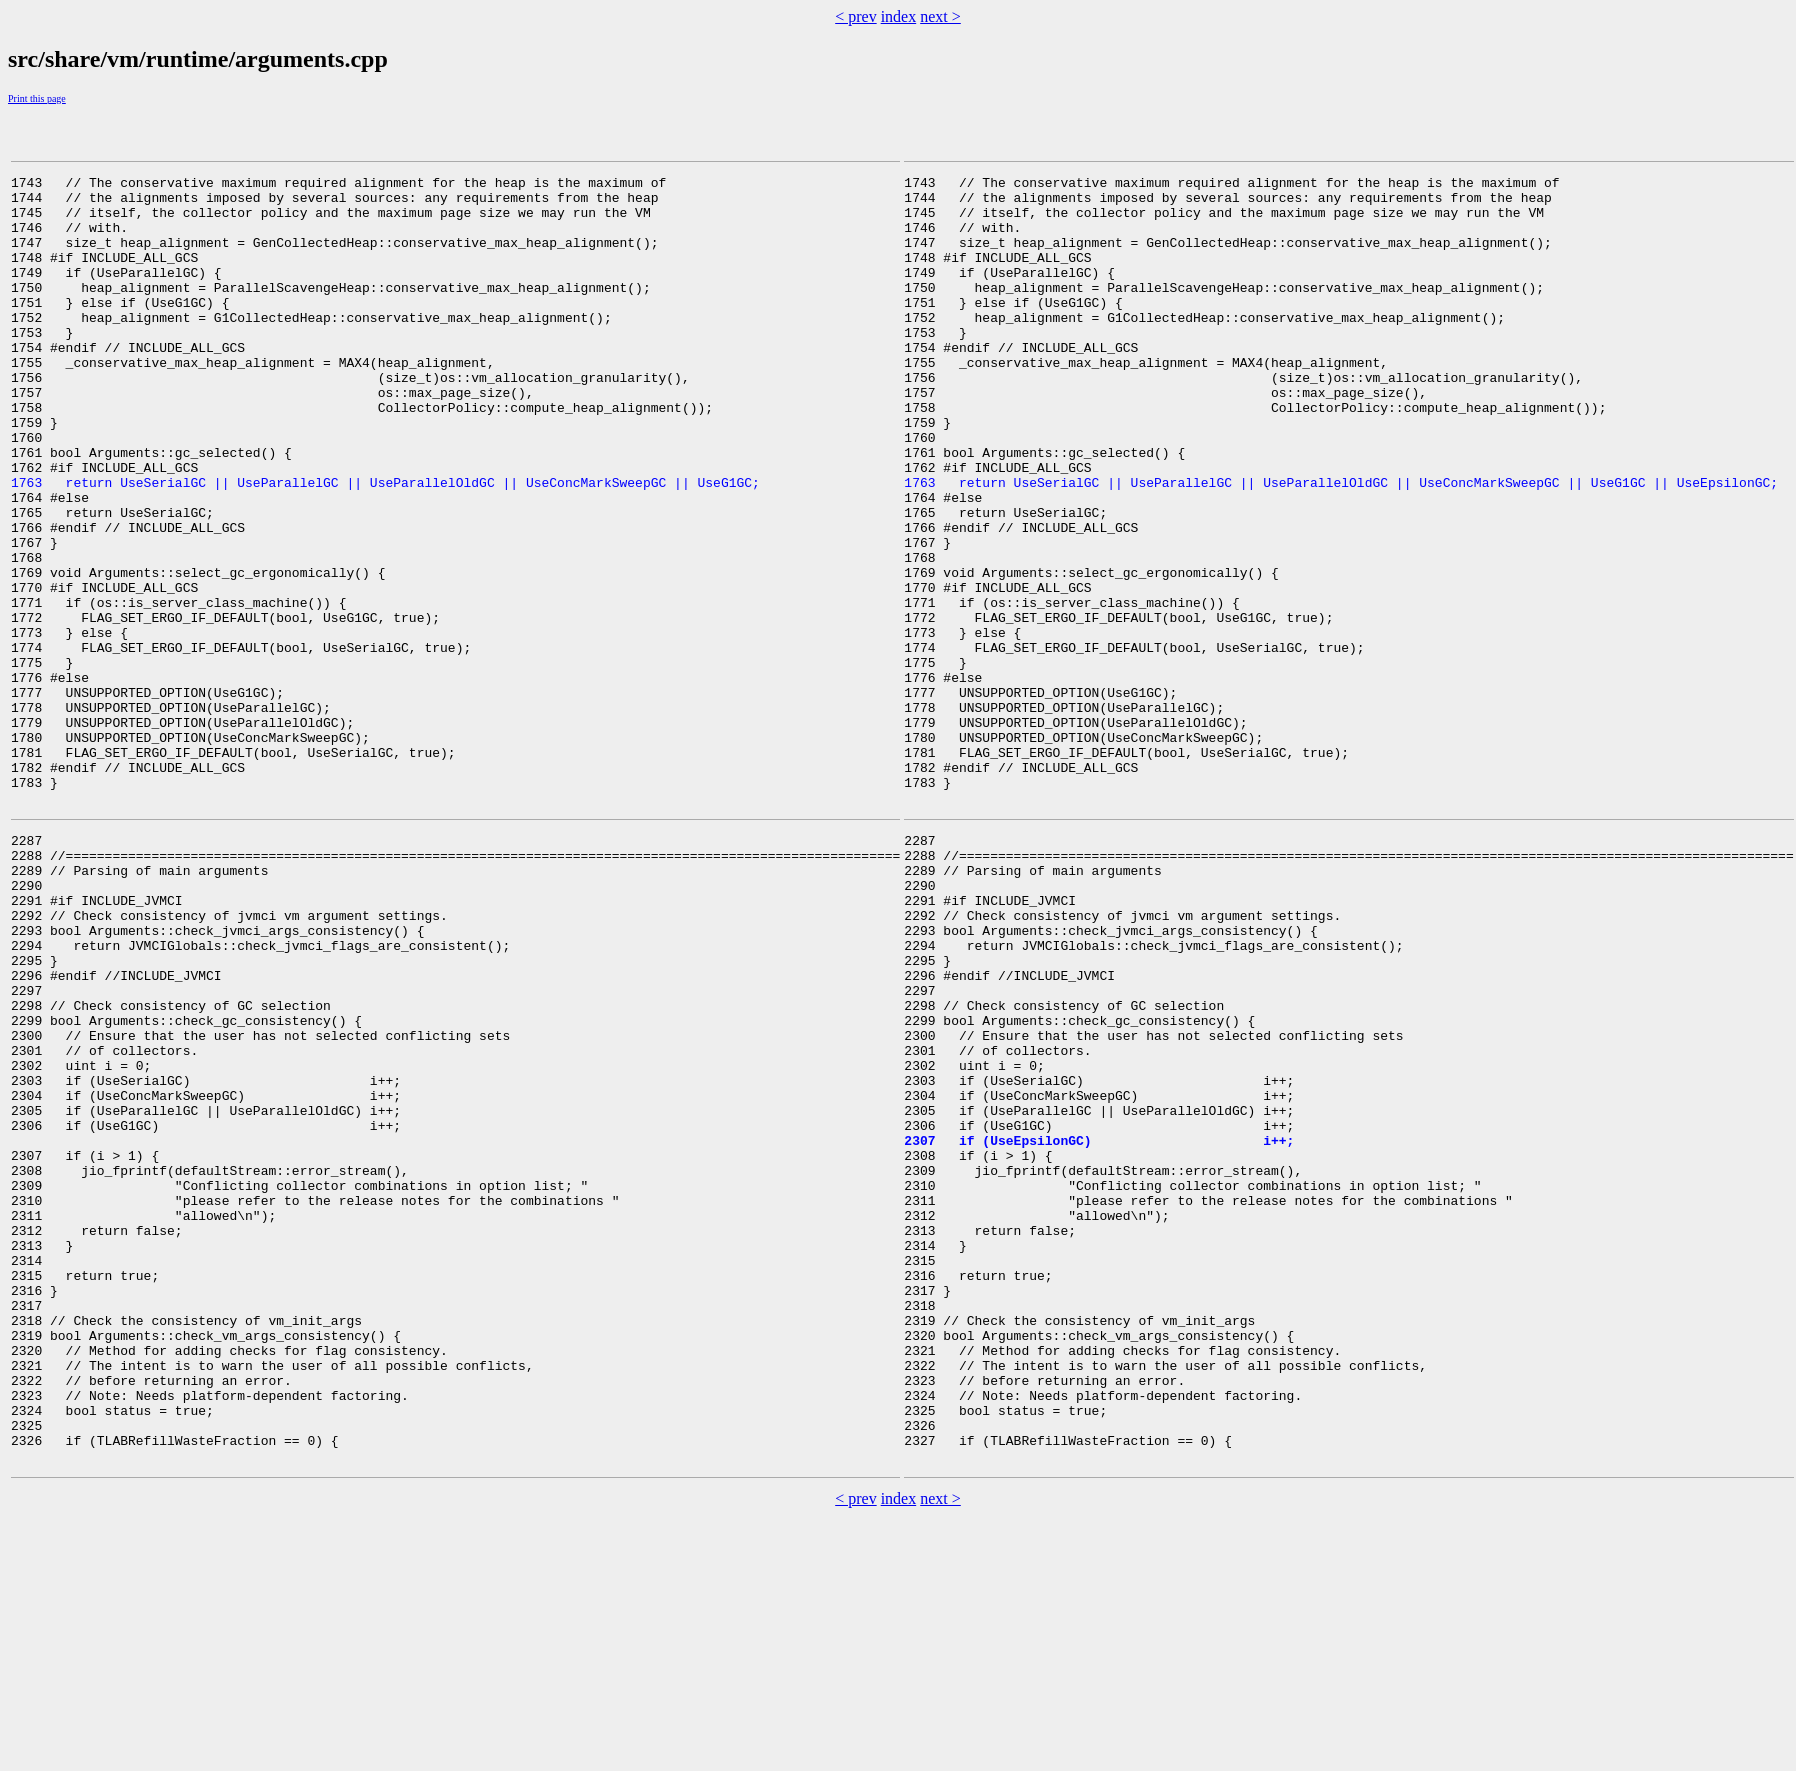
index (899, 16)
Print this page (37, 98)
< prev (855, 16)
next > (940, 16)
